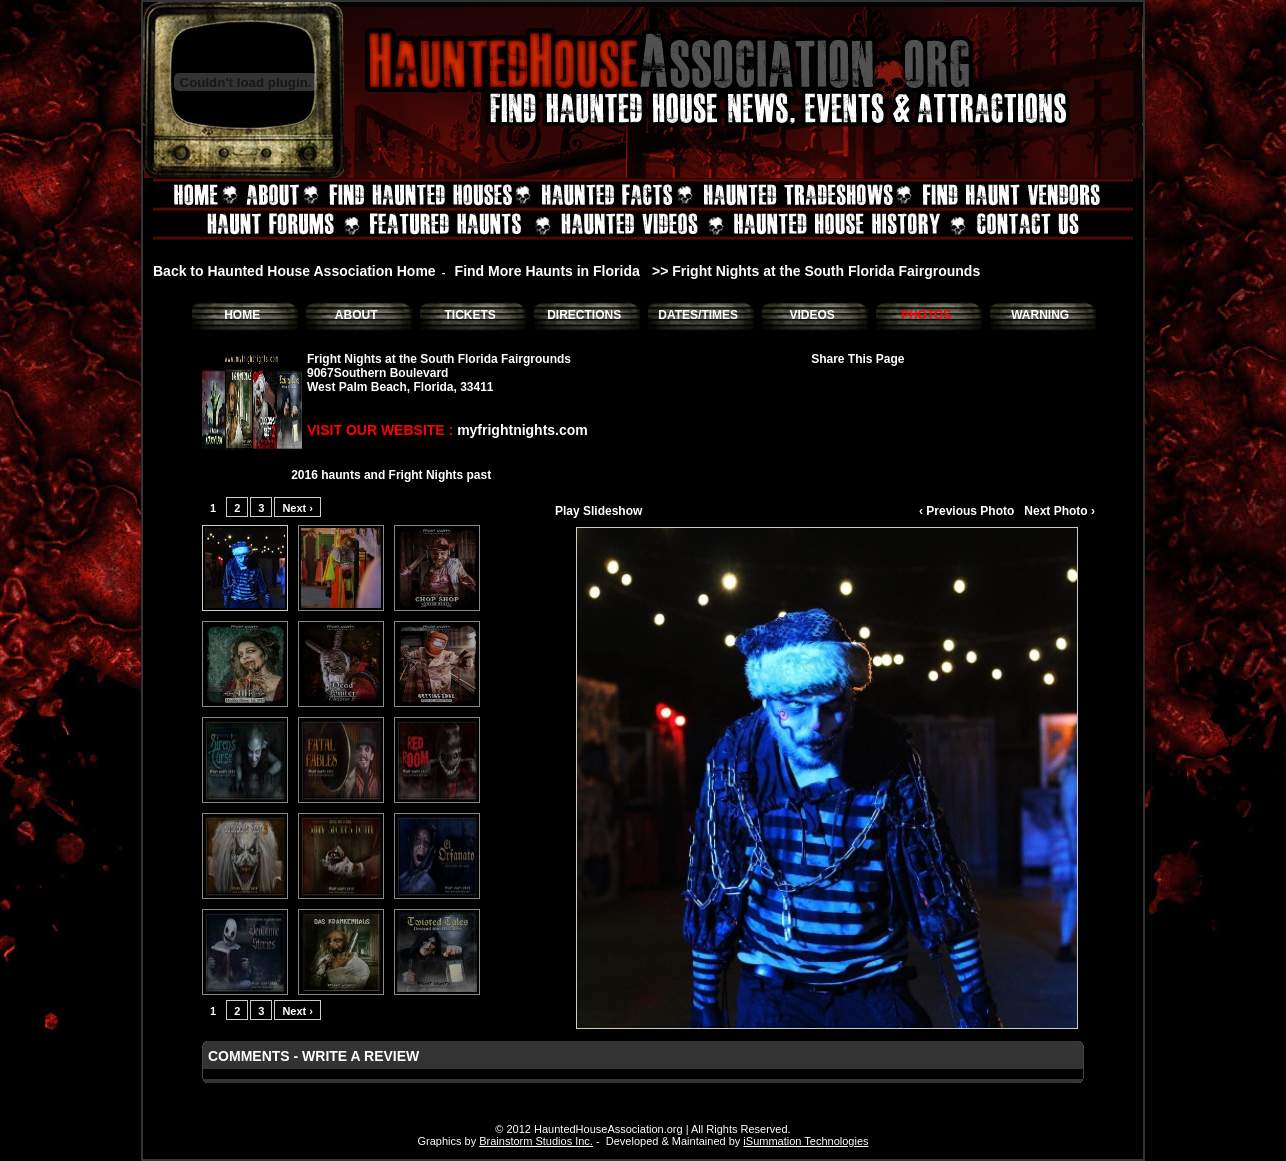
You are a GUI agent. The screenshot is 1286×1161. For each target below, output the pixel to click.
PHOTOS (926, 315)
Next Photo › (1059, 511)
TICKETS (469, 315)
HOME (242, 315)
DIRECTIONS (584, 315)
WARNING (1040, 315)
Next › (297, 508)
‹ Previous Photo (966, 511)
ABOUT (356, 315)
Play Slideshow (598, 511)
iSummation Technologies (805, 1141)
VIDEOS (811, 315)
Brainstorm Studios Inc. (536, 1141)
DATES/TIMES (698, 315)
